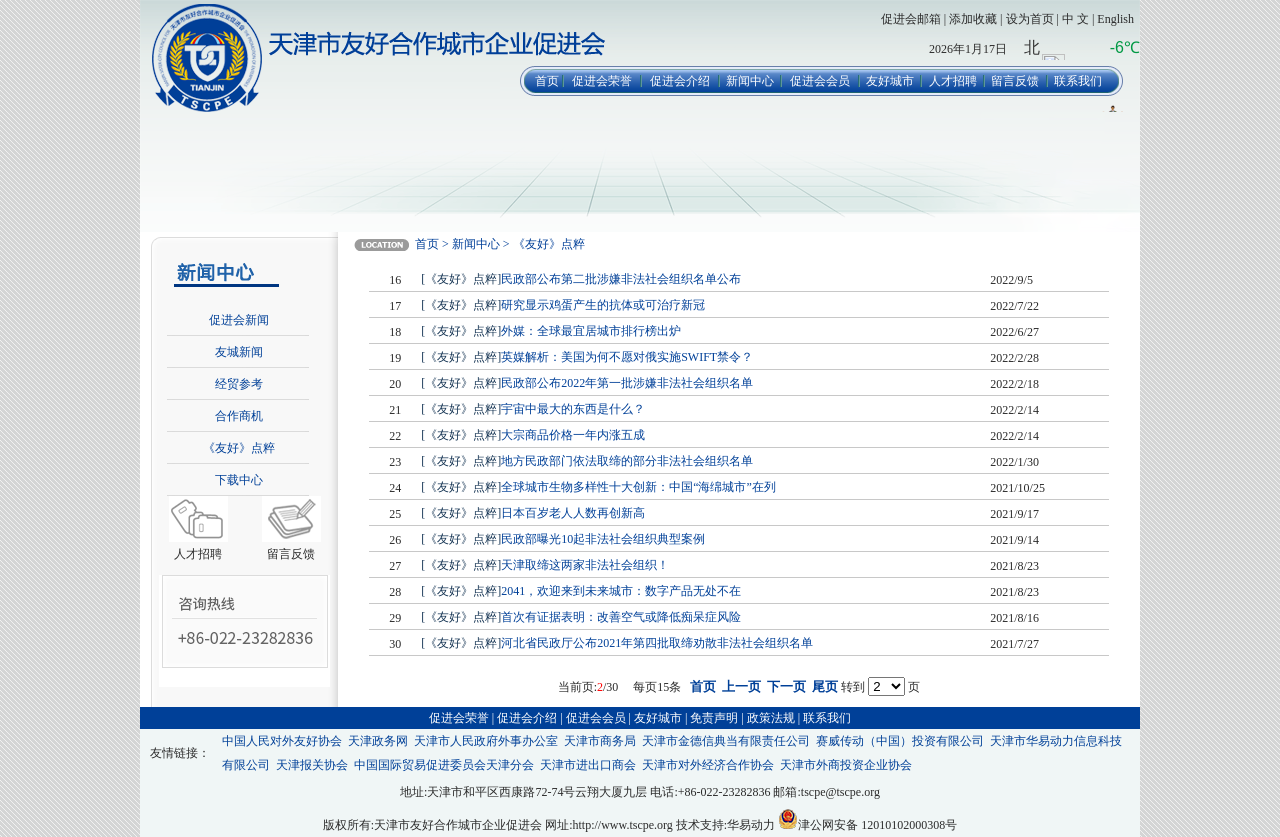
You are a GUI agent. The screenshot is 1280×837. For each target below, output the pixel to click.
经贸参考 (239, 384)
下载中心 (239, 480)
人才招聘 (953, 81)
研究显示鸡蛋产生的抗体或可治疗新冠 (603, 305)
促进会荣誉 (602, 81)
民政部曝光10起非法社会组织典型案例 (603, 539)
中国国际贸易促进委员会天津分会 (444, 765)
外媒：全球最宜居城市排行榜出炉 (591, 331)
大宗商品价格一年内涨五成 (573, 435)
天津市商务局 (600, 741)
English (1115, 19)
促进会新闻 (239, 320)
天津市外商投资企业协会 (846, 765)
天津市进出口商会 (588, 765)
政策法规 (771, 718)
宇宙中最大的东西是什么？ (573, 409)
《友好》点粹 (239, 448)
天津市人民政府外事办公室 (486, 741)
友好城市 (890, 81)
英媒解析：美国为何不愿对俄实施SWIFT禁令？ (627, 357)
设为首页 (1030, 19)
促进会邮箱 (911, 19)
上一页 (741, 686)
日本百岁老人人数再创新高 (573, 513)
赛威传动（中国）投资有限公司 (900, 741)
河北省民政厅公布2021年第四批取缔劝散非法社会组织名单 (657, 643)
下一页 (786, 686)
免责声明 (714, 718)
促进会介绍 (680, 81)
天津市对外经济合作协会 (708, 765)
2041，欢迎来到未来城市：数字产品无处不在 (621, 591)
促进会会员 (820, 81)
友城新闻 (239, 352)
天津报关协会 (312, 765)
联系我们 (1078, 81)
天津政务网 (378, 741)
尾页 (825, 686)
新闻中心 (750, 81)
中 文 (1075, 19)
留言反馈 (1015, 81)
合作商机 (239, 416)
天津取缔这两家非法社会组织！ (585, 565)
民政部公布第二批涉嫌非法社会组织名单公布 (621, 279)
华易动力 (751, 825)
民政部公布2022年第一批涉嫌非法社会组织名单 (627, 383)
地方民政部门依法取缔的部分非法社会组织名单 (627, 461)
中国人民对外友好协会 (282, 741)
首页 (547, 81)
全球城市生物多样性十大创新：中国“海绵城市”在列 (638, 487)
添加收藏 (973, 19)
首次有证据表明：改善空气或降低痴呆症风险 (621, 617)
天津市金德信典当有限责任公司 (726, 741)
